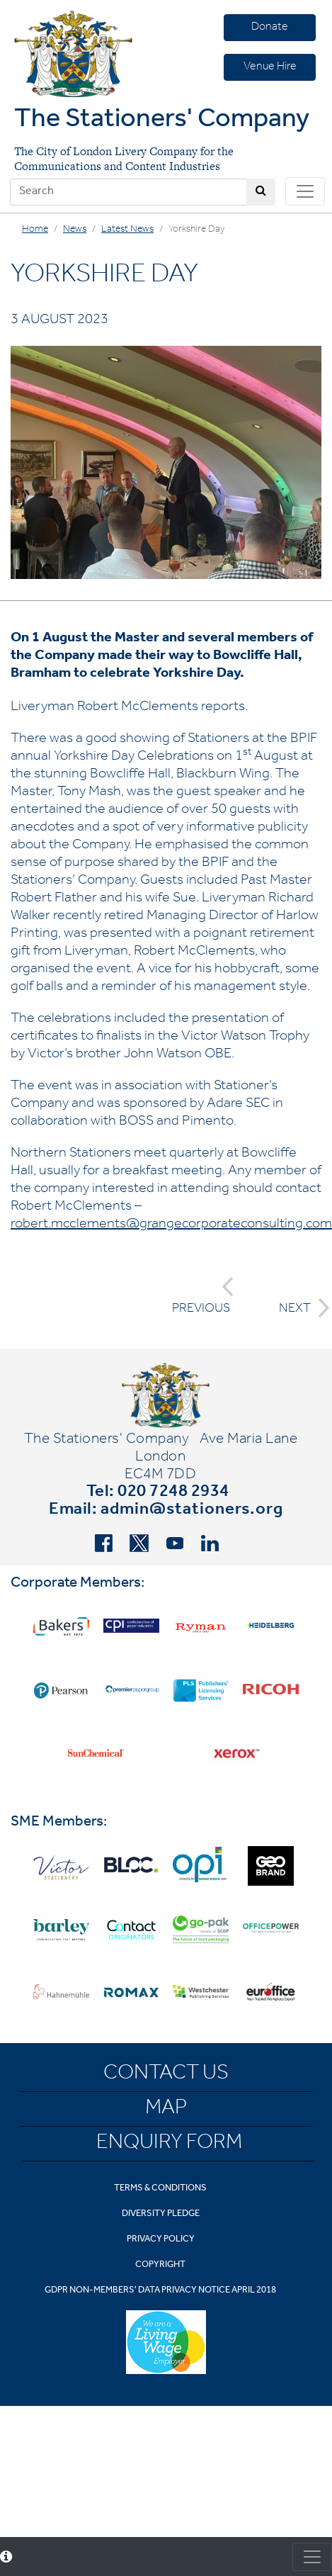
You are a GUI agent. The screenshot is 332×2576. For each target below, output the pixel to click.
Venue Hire (270, 67)
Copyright (160, 2265)
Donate (269, 27)
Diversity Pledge (161, 2214)
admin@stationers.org (192, 1510)
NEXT (300, 1307)
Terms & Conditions (160, 2188)
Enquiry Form (169, 2144)
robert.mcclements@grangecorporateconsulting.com (171, 1225)
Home (35, 230)
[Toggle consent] (312, 2557)
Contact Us (166, 2075)
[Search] (128, 192)
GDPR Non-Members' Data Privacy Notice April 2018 (160, 2290)
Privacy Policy (161, 2239)
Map (166, 2109)
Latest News (127, 230)
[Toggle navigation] (305, 191)
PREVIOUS (203, 1296)
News (74, 230)
